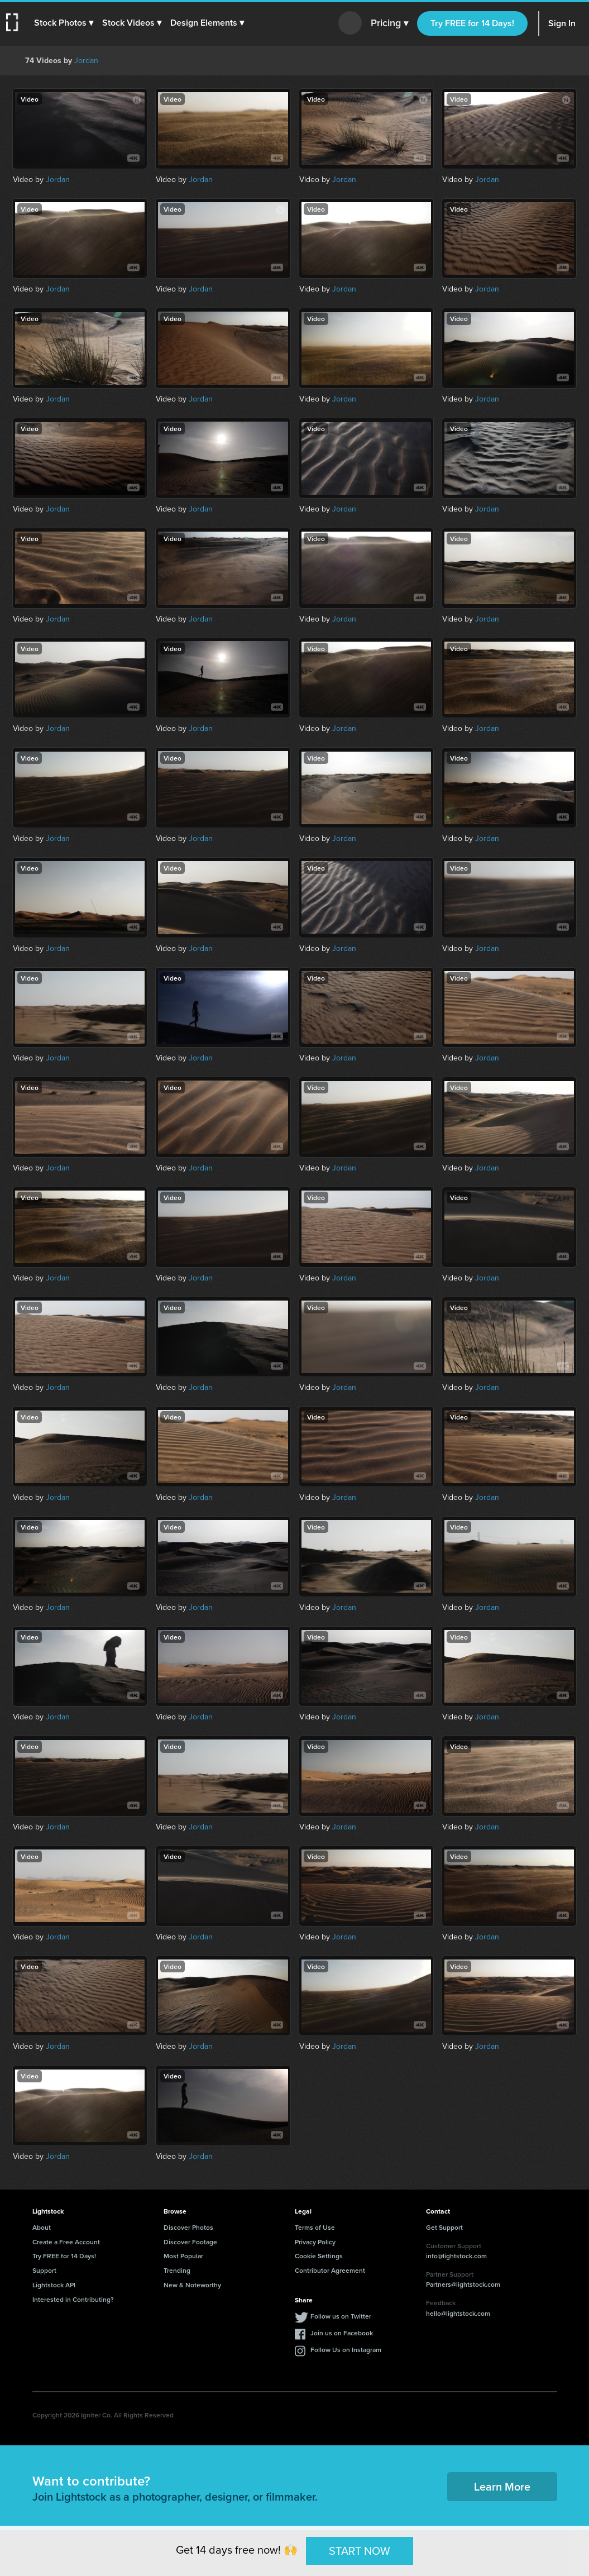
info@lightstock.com (456, 2255)
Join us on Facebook (341, 2333)
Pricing (389, 23)
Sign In (562, 23)
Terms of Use (315, 2227)
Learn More (502, 2486)
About (41, 2227)
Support (44, 2270)
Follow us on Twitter (340, 2316)
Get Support (444, 2227)
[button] (65, 23)
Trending (177, 2270)
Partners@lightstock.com (463, 2284)
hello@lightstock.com (458, 2313)
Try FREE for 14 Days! (472, 23)
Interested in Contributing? (73, 2299)
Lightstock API (53, 2285)
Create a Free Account (66, 2242)
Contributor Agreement (330, 2270)
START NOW (359, 2550)
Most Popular (183, 2255)
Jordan (86, 60)
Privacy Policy (315, 2242)
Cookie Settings (319, 2255)
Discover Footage (190, 2242)
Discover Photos (188, 2227)
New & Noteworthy (192, 2285)
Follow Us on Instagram (345, 2349)
